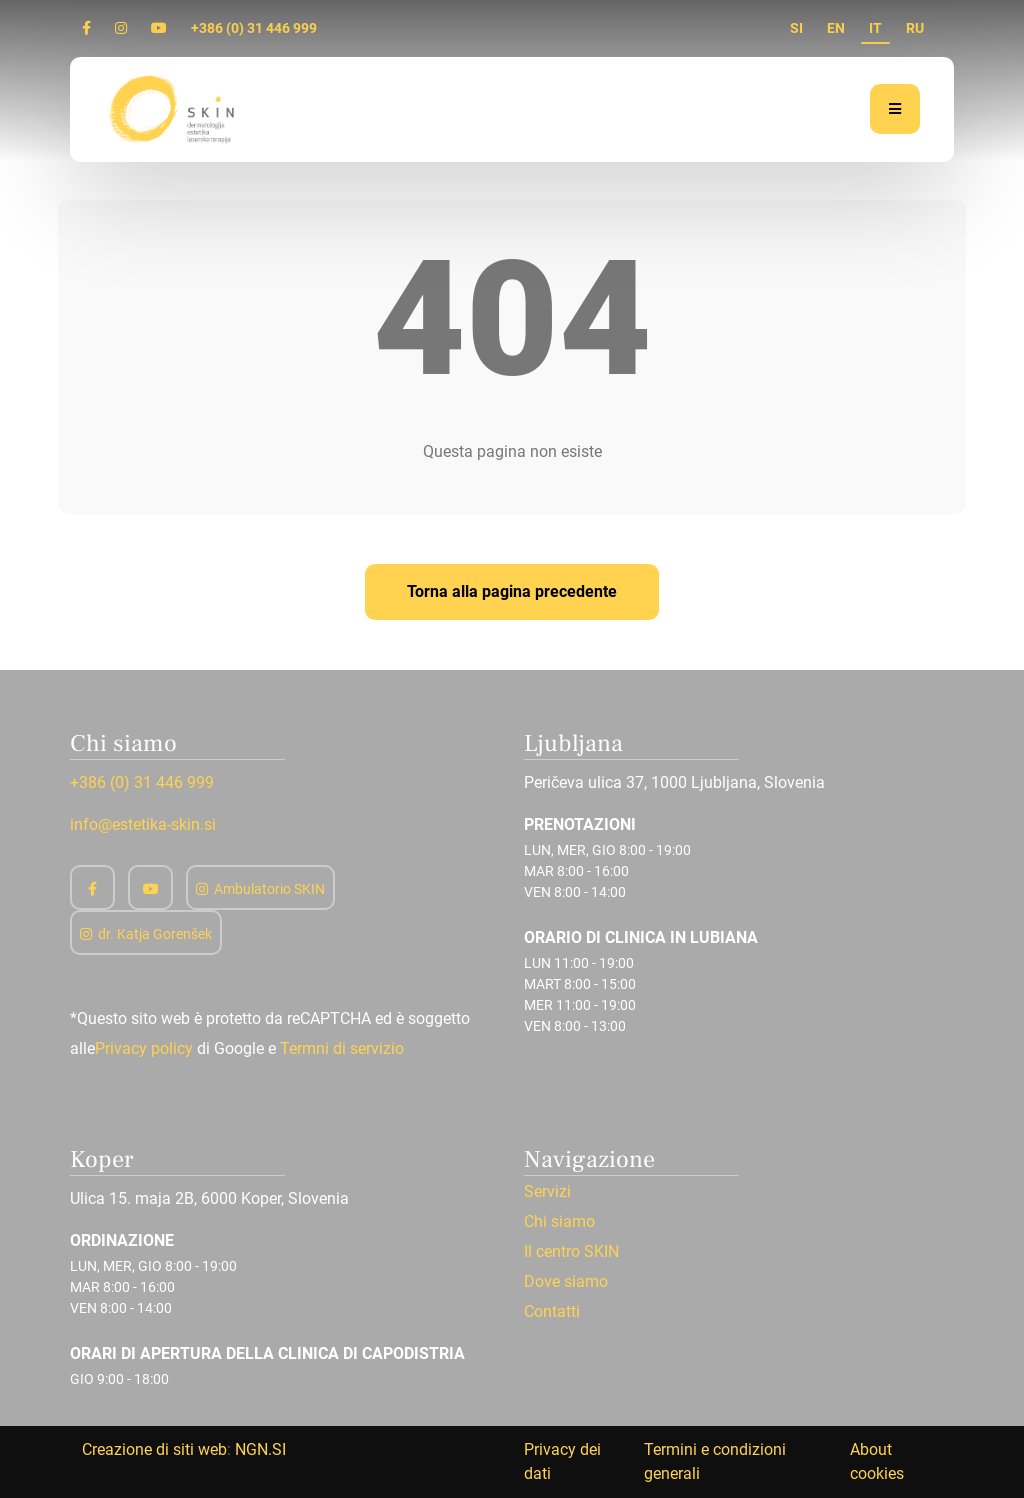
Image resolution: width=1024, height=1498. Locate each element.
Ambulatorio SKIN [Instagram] (260, 889)
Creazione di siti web (154, 1449)
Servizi (547, 1192)
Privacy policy (144, 1048)
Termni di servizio (342, 1048)
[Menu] (895, 109)
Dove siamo (566, 1282)
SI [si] (796, 28)
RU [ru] (915, 28)
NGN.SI (260, 1449)
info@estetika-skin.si (143, 824)
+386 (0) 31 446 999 (254, 28)
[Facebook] (86, 28)
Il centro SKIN (571, 1252)
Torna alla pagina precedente (512, 591)
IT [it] (875, 28)
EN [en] (836, 28)
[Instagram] (121, 28)
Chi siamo (559, 1222)
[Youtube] (159, 28)
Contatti (552, 1312)
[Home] (174, 108)
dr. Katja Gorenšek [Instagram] (146, 934)
